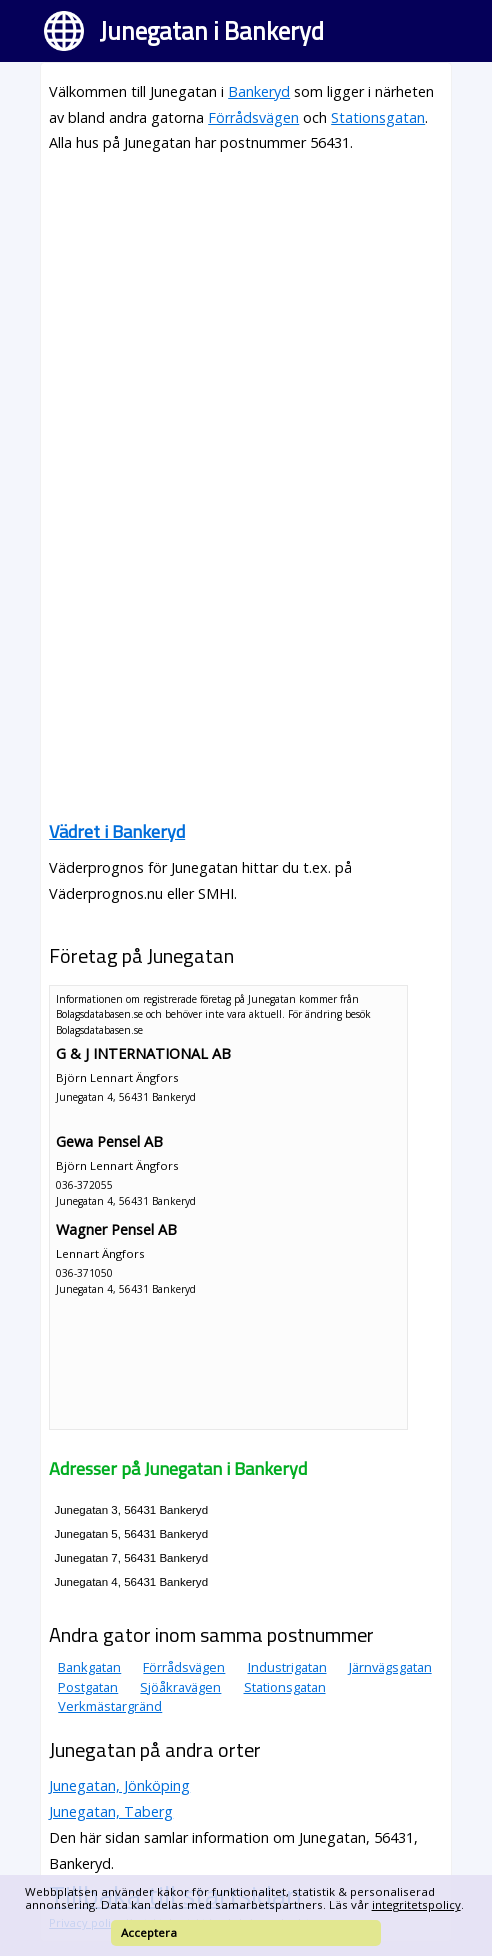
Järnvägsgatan (390, 1667)
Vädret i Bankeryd (117, 831)
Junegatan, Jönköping (119, 1785)
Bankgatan (89, 1667)
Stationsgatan (378, 117)
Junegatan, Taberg (111, 1811)
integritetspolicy (416, 1904)
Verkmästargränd (110, 1706)
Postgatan (88, 1687)
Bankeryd (259, 91)
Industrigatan (287, 1667)
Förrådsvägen (253, 117)
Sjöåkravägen (180, 1687)
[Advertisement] (246, 311)
